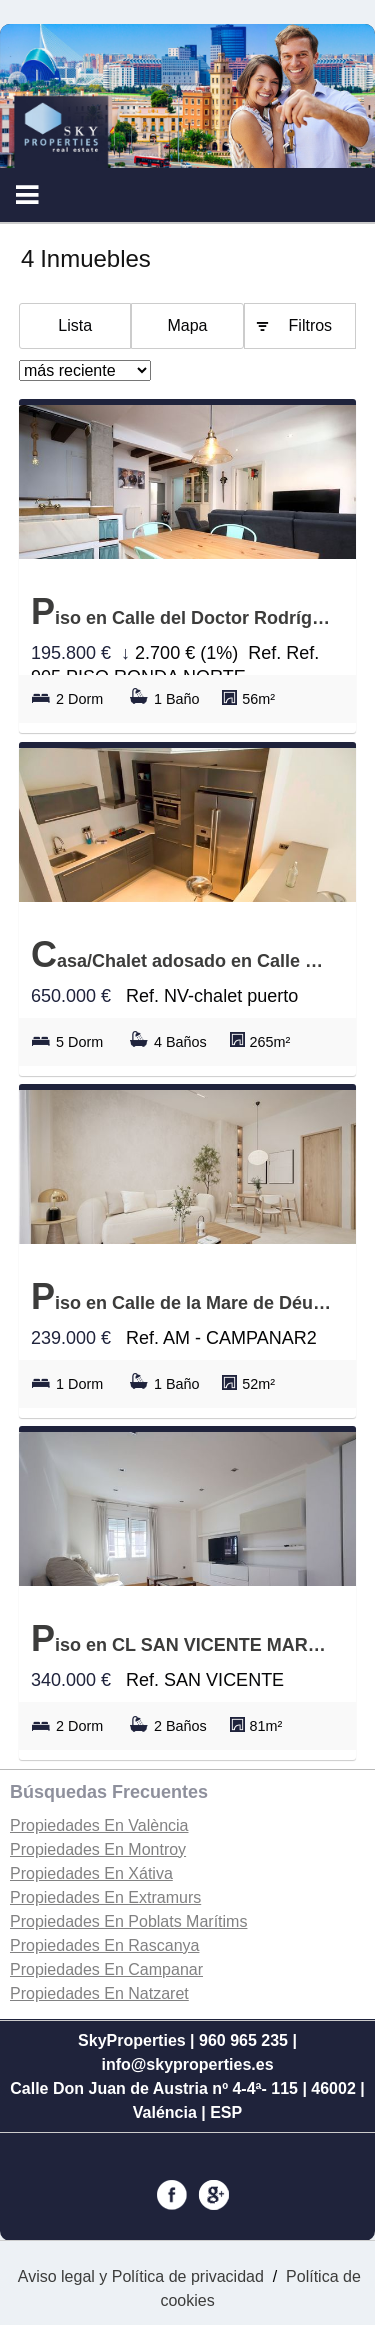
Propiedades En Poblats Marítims (128, 1921)
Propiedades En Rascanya (104, 1945)
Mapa (187, 325)
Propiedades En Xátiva (91, 1873)
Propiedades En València (99, 1825)
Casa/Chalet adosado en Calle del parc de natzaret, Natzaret (182, 954)
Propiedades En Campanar (106, 1969)
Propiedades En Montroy (98, 1849)
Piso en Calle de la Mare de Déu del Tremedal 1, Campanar (182, 1296)
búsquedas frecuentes (109, 1792)
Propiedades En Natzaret (99, 1993)
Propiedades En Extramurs (105, 1897)
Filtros (311, 325)
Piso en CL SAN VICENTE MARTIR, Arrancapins (182, 1638)
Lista (75, 325)
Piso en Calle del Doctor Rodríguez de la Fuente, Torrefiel (182, 611)
